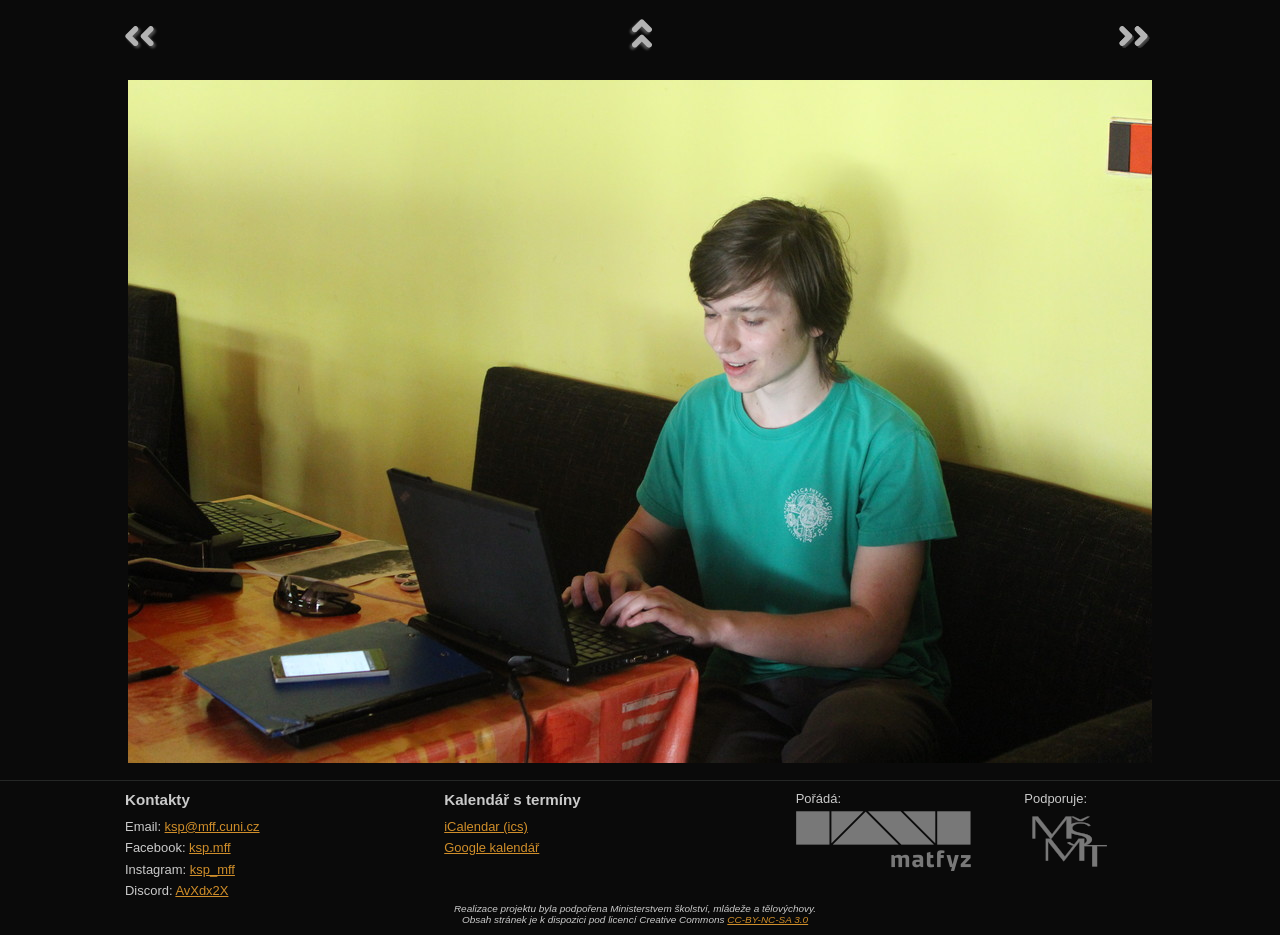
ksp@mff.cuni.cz (212, 826)
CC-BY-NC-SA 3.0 (767, 919)
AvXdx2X (201, 890)
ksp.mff (210, 847)
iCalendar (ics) (486, 826)
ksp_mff (212, 869)
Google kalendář (491, 847)
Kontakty (157, 799)
